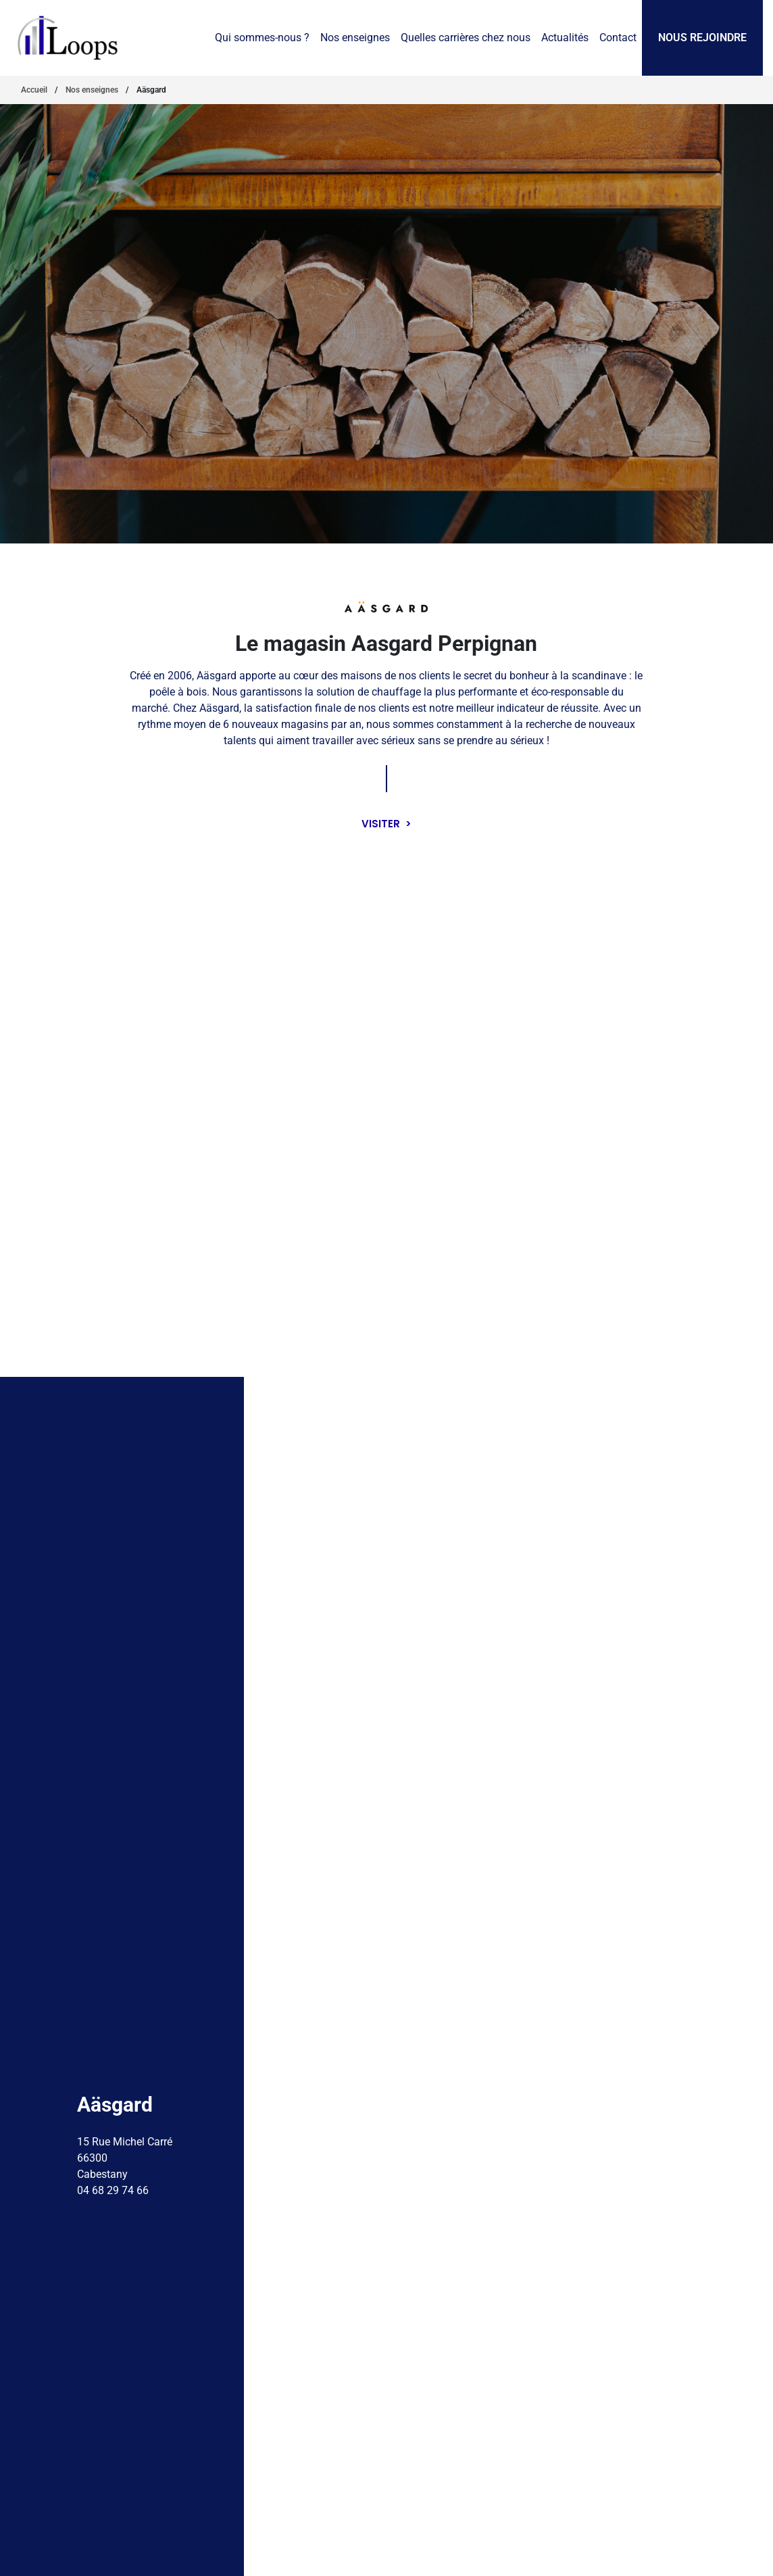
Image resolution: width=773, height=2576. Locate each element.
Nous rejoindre (702, 37)
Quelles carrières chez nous (465, 37)
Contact (618, 37)
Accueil (34, 90)
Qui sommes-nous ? (262, 37)
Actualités (565, 37)
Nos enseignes (355, 37)
